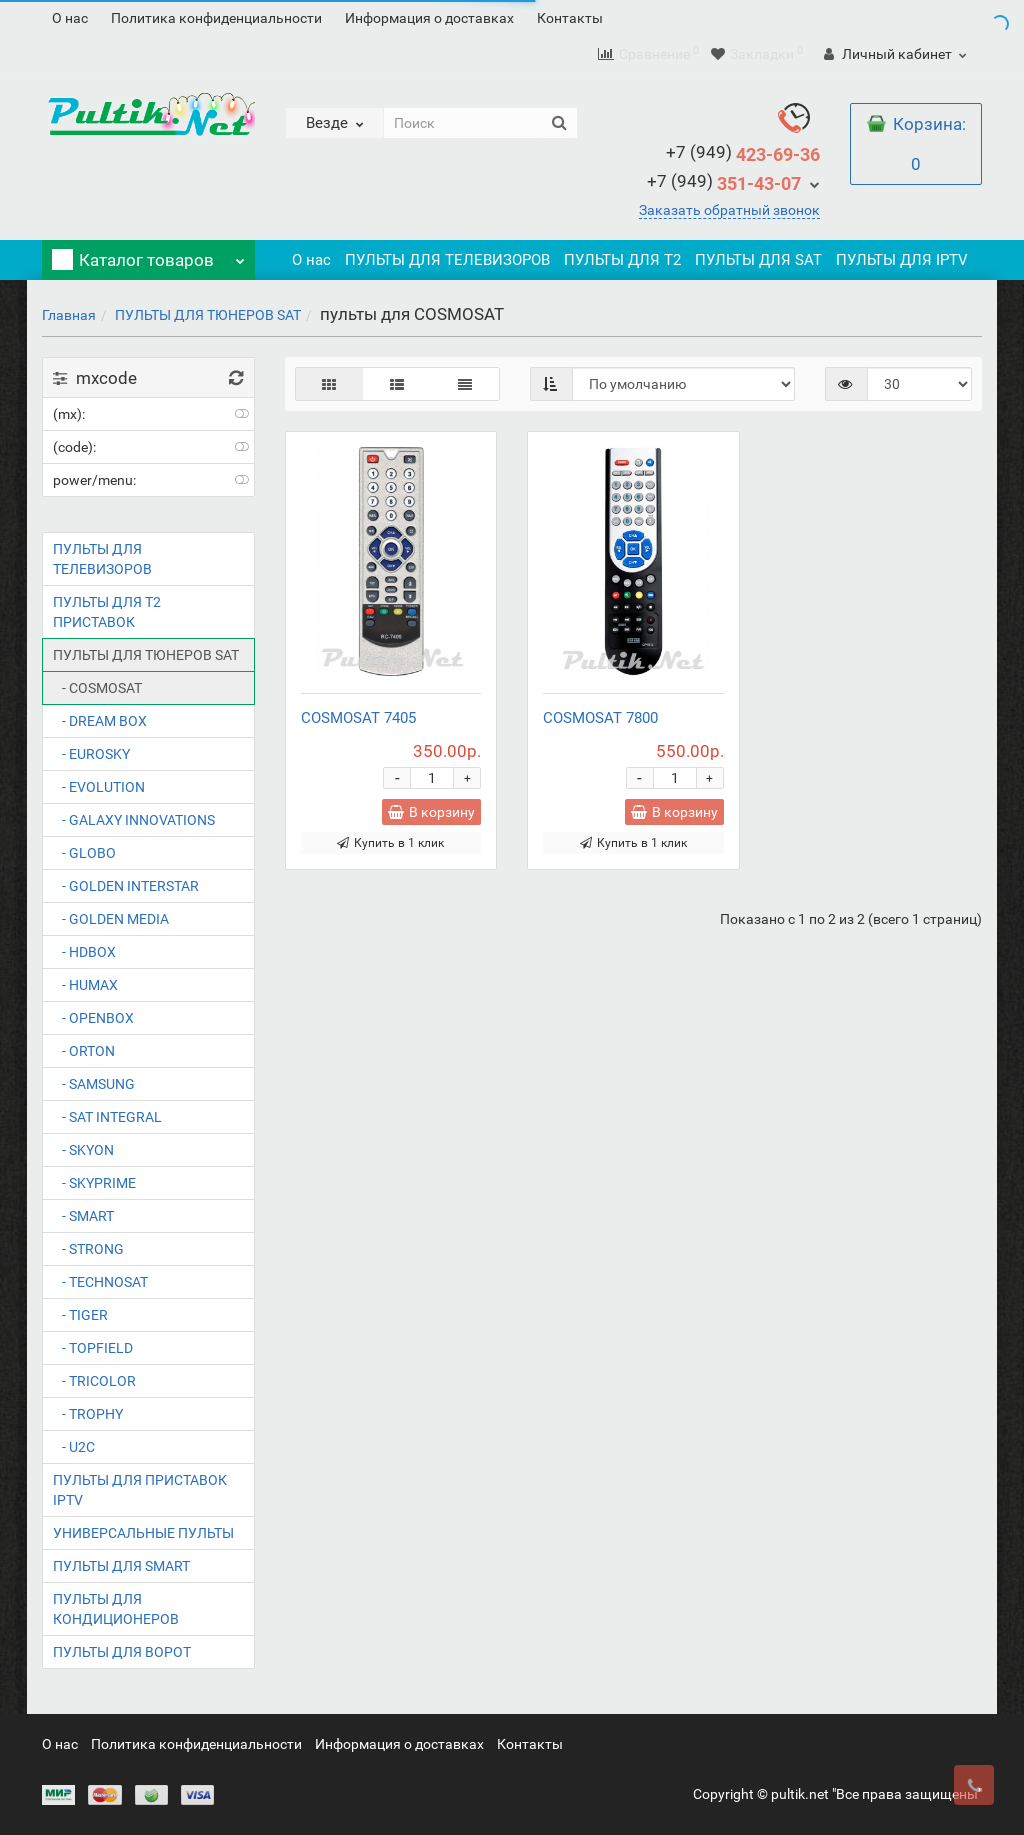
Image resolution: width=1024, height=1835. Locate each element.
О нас (70, 18)
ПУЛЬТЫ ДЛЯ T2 (622, 260)
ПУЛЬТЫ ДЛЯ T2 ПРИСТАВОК (107, 612)
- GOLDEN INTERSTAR (126, 886)
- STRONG (88, 1249)
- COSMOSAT (97, 688)
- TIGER (80, 1315)
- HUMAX (85, 985)
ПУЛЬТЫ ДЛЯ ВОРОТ (122, 1652)
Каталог (148, 255)
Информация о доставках (429, 18)
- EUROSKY (91, 754)
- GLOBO (84, 853)
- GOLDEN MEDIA (111, 919)
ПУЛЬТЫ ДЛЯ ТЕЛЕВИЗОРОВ (447, 260)
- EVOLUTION (99, 787)
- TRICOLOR (94, 1381)
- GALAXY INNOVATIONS (134, 820)
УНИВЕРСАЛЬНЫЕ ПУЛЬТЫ (143, 1533)
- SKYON (83, 1150)
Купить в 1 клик (390, 843)
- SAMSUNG (94, 1084)
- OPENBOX (93, 1018)
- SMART (83, 1216)
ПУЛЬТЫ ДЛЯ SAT (758, 260)
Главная (69, 315)
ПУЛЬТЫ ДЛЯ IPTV (902, 260)
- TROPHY (88, 1414)
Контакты (570, 18)
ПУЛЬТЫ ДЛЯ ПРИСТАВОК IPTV (140, 1490)
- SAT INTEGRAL (107, 1117)
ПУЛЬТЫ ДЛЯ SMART (121, 1566)
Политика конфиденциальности (216, 18)
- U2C (74, 1447)
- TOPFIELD (93, 1348)
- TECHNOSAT (100, 1282)
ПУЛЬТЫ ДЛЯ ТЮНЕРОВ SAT (208, 315)
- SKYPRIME (94, 1183)
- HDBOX (84, 952)
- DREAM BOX (100, 721)
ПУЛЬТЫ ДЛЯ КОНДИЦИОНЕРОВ (116, 1609)
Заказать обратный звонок (729, 210)
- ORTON (84, 1051)
